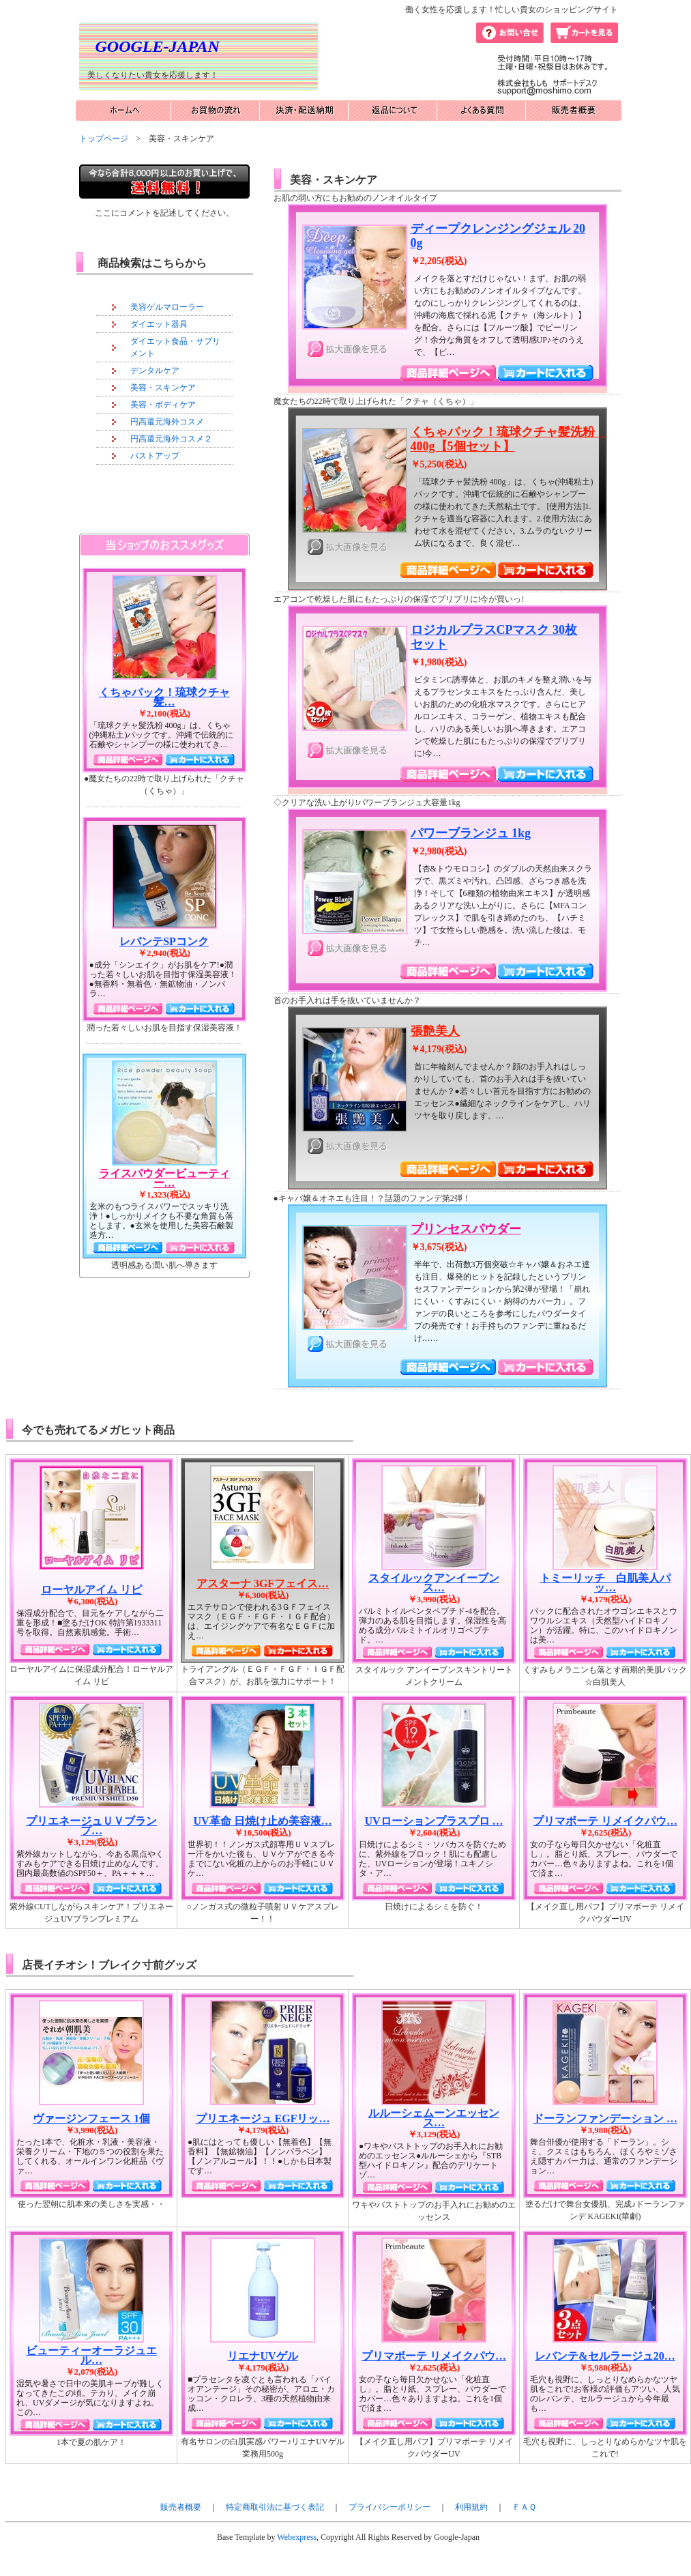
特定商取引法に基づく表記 (275, 2507)
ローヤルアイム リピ (91, 1589)
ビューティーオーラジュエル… (91, 2355)
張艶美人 (435, 1031)
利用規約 (471, 2507)
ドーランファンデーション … (605, 2118)
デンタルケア (154, 370)
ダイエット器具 (159, 324)
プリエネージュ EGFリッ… (263, 2118)
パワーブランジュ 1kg (471, 833)
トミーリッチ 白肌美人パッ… (605, 1582)
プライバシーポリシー (389, 2507)
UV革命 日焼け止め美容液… (262, 1821)
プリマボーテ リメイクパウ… (605, 1821)
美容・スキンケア (163, 387)
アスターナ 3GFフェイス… (262, 1583)
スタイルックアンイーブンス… (433, 1582)
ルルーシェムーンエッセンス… (433, 2117)
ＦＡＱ (524, 2507)
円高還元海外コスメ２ (171, 439)
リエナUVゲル (262, 2356)
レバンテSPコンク (164, 941)
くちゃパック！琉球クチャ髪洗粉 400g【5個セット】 (509, 439)
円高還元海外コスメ (167, 421)
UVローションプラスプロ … (433, 1821)
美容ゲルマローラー (167, 307)
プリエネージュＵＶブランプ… (91, 1825)
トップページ (103, 138)
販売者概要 (180, 2507)
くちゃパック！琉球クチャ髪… (164, 697)
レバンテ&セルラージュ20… (605, 2356)
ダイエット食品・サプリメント (175, 347)
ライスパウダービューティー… (164, 1178)
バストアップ (154, 456)
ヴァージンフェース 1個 (91, 2118)
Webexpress (297, 2537)
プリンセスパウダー (466, 1229)
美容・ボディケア (163, 404)
